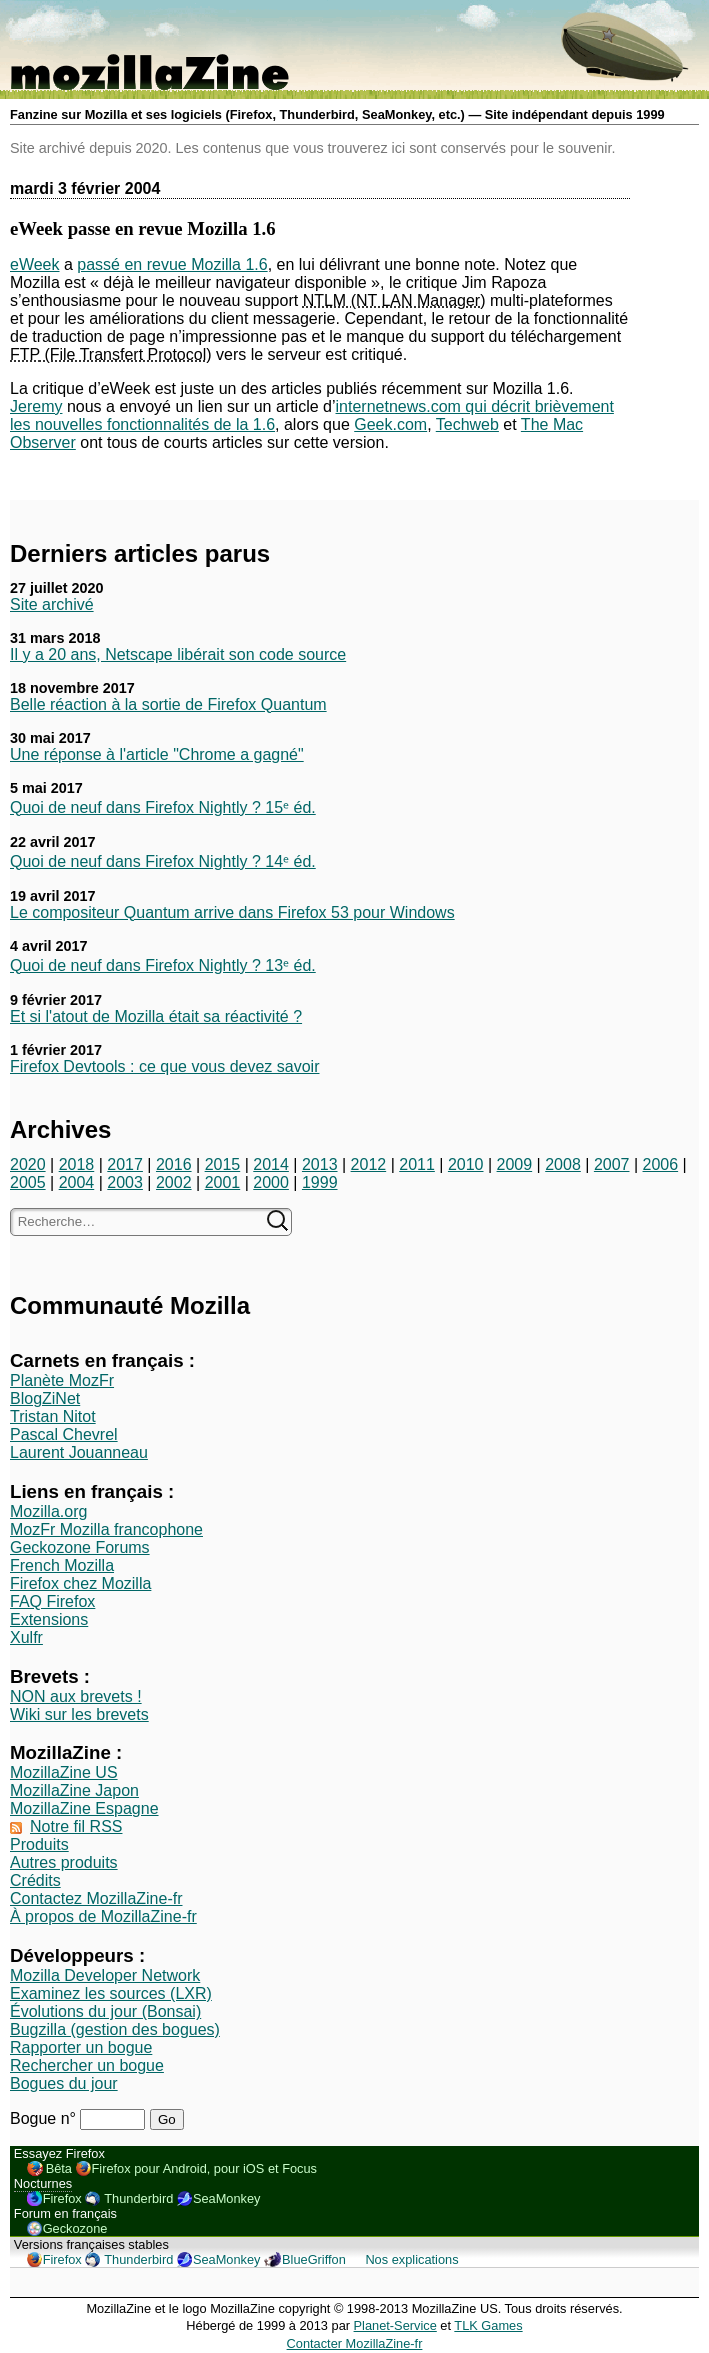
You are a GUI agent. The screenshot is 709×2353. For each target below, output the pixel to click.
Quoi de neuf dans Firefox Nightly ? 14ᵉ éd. (163, 861)
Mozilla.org (48, 1511)
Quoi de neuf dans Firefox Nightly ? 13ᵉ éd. (163, 965)
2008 (563, 1164)
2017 (125, 1164)
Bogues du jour (64, 2083)
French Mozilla (62, 1565)
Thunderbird (138, 2198)
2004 (77, 1182)
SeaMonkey (227, 2198)
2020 (28, 1164)
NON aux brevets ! (76, 1696)
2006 (661, 1164)
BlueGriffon (314, 2259)
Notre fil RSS (76, 1826)
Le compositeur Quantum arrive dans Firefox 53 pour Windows (232, 912)
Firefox (62, 2198)
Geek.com (390, 424)
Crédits (35, 1880)
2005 (28, 1182)
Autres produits (64, 1862)
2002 (174, 1182)
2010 (466, 1164)
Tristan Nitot (53, 1416)
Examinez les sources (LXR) (111, 1993)
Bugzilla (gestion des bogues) (115, 2029)
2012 (369, 1164)
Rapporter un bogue (81, 2047)
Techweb (467, 424)
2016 (174, 1164)
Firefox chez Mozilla (80, 1583)
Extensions (49, 1619)
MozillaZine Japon (74, 1790)
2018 (77, 1164)
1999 (320, 1182)
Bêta (59, 2168)
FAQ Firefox (52, 1601)
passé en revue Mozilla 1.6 (172, 264)
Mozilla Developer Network (105, 1975)
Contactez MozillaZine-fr (96, 1898)
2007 (612, 1164)
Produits (39, 1844)
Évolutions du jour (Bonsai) (105, 2011)
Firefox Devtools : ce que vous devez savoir (164, 1066)
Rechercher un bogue (87, 2065)
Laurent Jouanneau (79, 1452)
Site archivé (52, 604)
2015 (223, 1164)
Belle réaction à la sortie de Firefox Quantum (168, 704)
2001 (223, 1182)
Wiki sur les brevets (79, 1714)
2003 (125, 1182)
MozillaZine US (64, 1772)
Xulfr (26, 1637)
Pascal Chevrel (64, 1434)
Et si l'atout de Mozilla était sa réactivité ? (156, 1016)
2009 (515, 1164)
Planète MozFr (62, 1380)
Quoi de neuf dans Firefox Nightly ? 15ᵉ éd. (163, 807)
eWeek (35, 264)
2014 (271, 1164)
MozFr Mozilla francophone (106, 1529)
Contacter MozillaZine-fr (355, 2343)
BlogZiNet (45, 1398)
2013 (320, 1164)
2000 (271, 1182)
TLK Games (488, 2325)
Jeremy (36, 406)
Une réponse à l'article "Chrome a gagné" (157, 754)
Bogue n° (45, 2118)
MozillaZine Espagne (84, 1808)
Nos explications (411, 2259)
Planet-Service (395, 2325)
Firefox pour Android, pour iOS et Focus (204, 2168)
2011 (417, 1164)
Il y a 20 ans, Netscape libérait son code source (178, 654)
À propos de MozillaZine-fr (103, 1916)
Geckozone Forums (80, 1547)
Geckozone (75, 2228)
